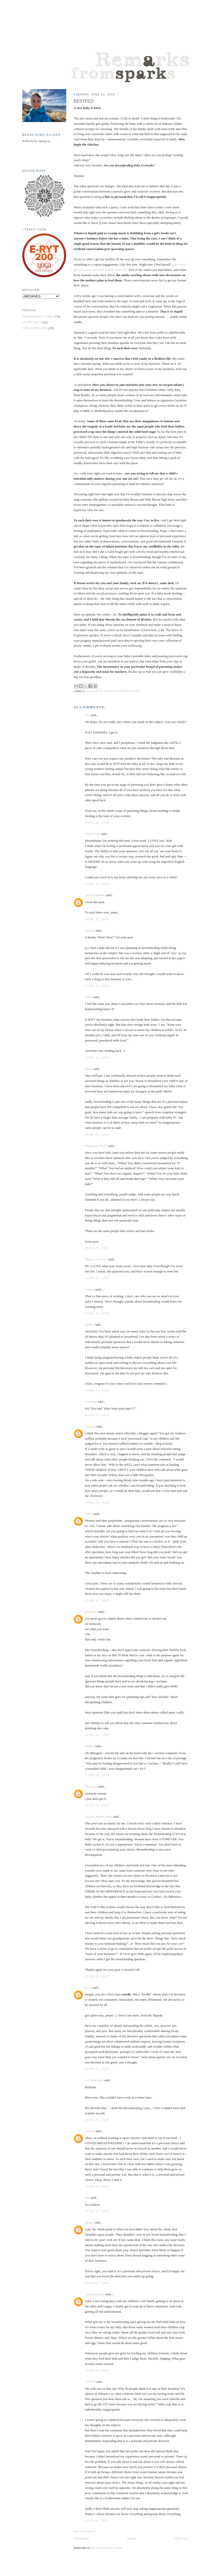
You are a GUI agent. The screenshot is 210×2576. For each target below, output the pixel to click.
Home (131, 2538)
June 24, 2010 (97, 1600)
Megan (89, 2222)
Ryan (88, 1987)
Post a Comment (84, 2531)
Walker (89, 1324)
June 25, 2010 (97, 1976)
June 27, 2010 (97, 2120)
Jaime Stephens (95, 895)
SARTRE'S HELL (130, 691)
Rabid (89, 1514)
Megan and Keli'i (96, 1146)
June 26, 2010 (97, 2069)
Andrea (90, 2131)
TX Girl (90, 2381)
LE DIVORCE (32, 322)
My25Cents (92, 834)
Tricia (89, 997)
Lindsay (90, 1426)
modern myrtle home (98, 1816)
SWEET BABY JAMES (38, 316)
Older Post (181, 2538)
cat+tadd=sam (94, 2080)
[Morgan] (91, 1612)
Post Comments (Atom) (107, 2548)
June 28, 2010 (97, 2186)
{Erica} (90, 930)
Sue (87, 715)
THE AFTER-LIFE (35, 328)
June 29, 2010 (97, 2211)
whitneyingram (95, 2294)
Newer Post (81, 2538)
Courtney (91, 1401)
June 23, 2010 (97, 822)
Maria (89, 1069)
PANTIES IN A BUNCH (102, 691)
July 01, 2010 (97, 2520)
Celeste (90, 1289)
